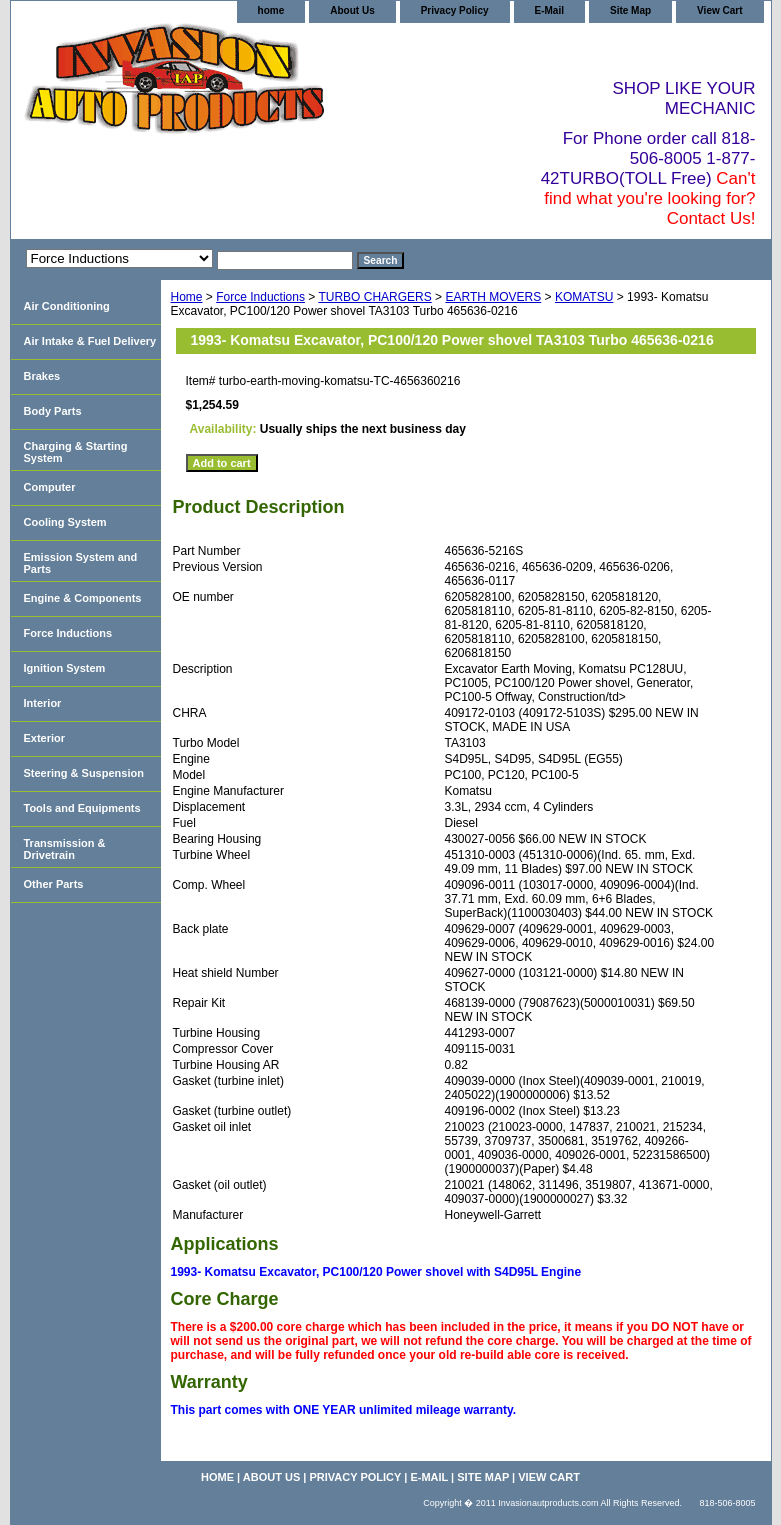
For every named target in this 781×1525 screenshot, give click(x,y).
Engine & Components (83, 598)
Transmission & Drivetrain (65, 849)
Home (187, 297)
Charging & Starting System (76, 452)
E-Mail (549, 10)
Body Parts (53, 411)
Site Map (630, 10)
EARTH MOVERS (493, 297)
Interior (43, 703)
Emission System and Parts (81, 563)
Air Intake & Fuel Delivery (90, 341)
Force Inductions (260, 297)
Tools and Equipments (82, 808)
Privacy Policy (455, 10)
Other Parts (54, 884)
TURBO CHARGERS (374, 297)
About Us (352, 10)
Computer (50, 487)
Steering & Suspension (84, 773)
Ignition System (65, 668)
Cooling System (65, 522)
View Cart (719, 10)
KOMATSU (584, 297)
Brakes (42, 376)
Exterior (45, 738)
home (271, 10)
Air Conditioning (67, 306)
